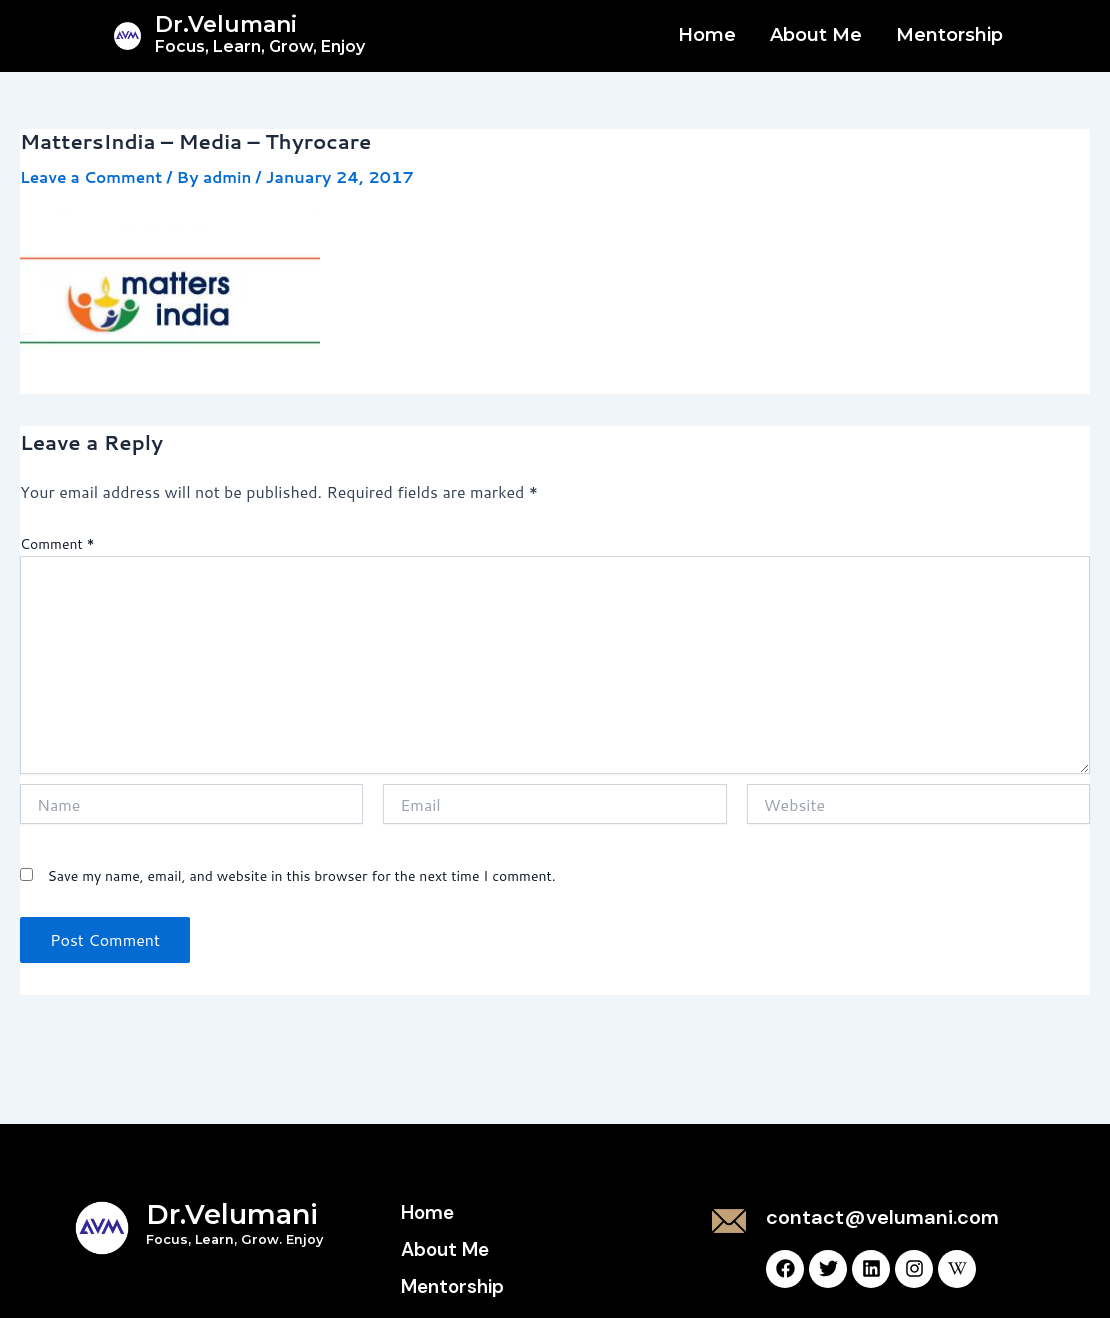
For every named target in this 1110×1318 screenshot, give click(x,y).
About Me (816, 35)
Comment (57, 544)
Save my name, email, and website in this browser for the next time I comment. (301, 876)
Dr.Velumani (260, 33)
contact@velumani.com (882, 1217)
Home (707, 35)
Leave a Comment (94, 176)
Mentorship (949, 35)
